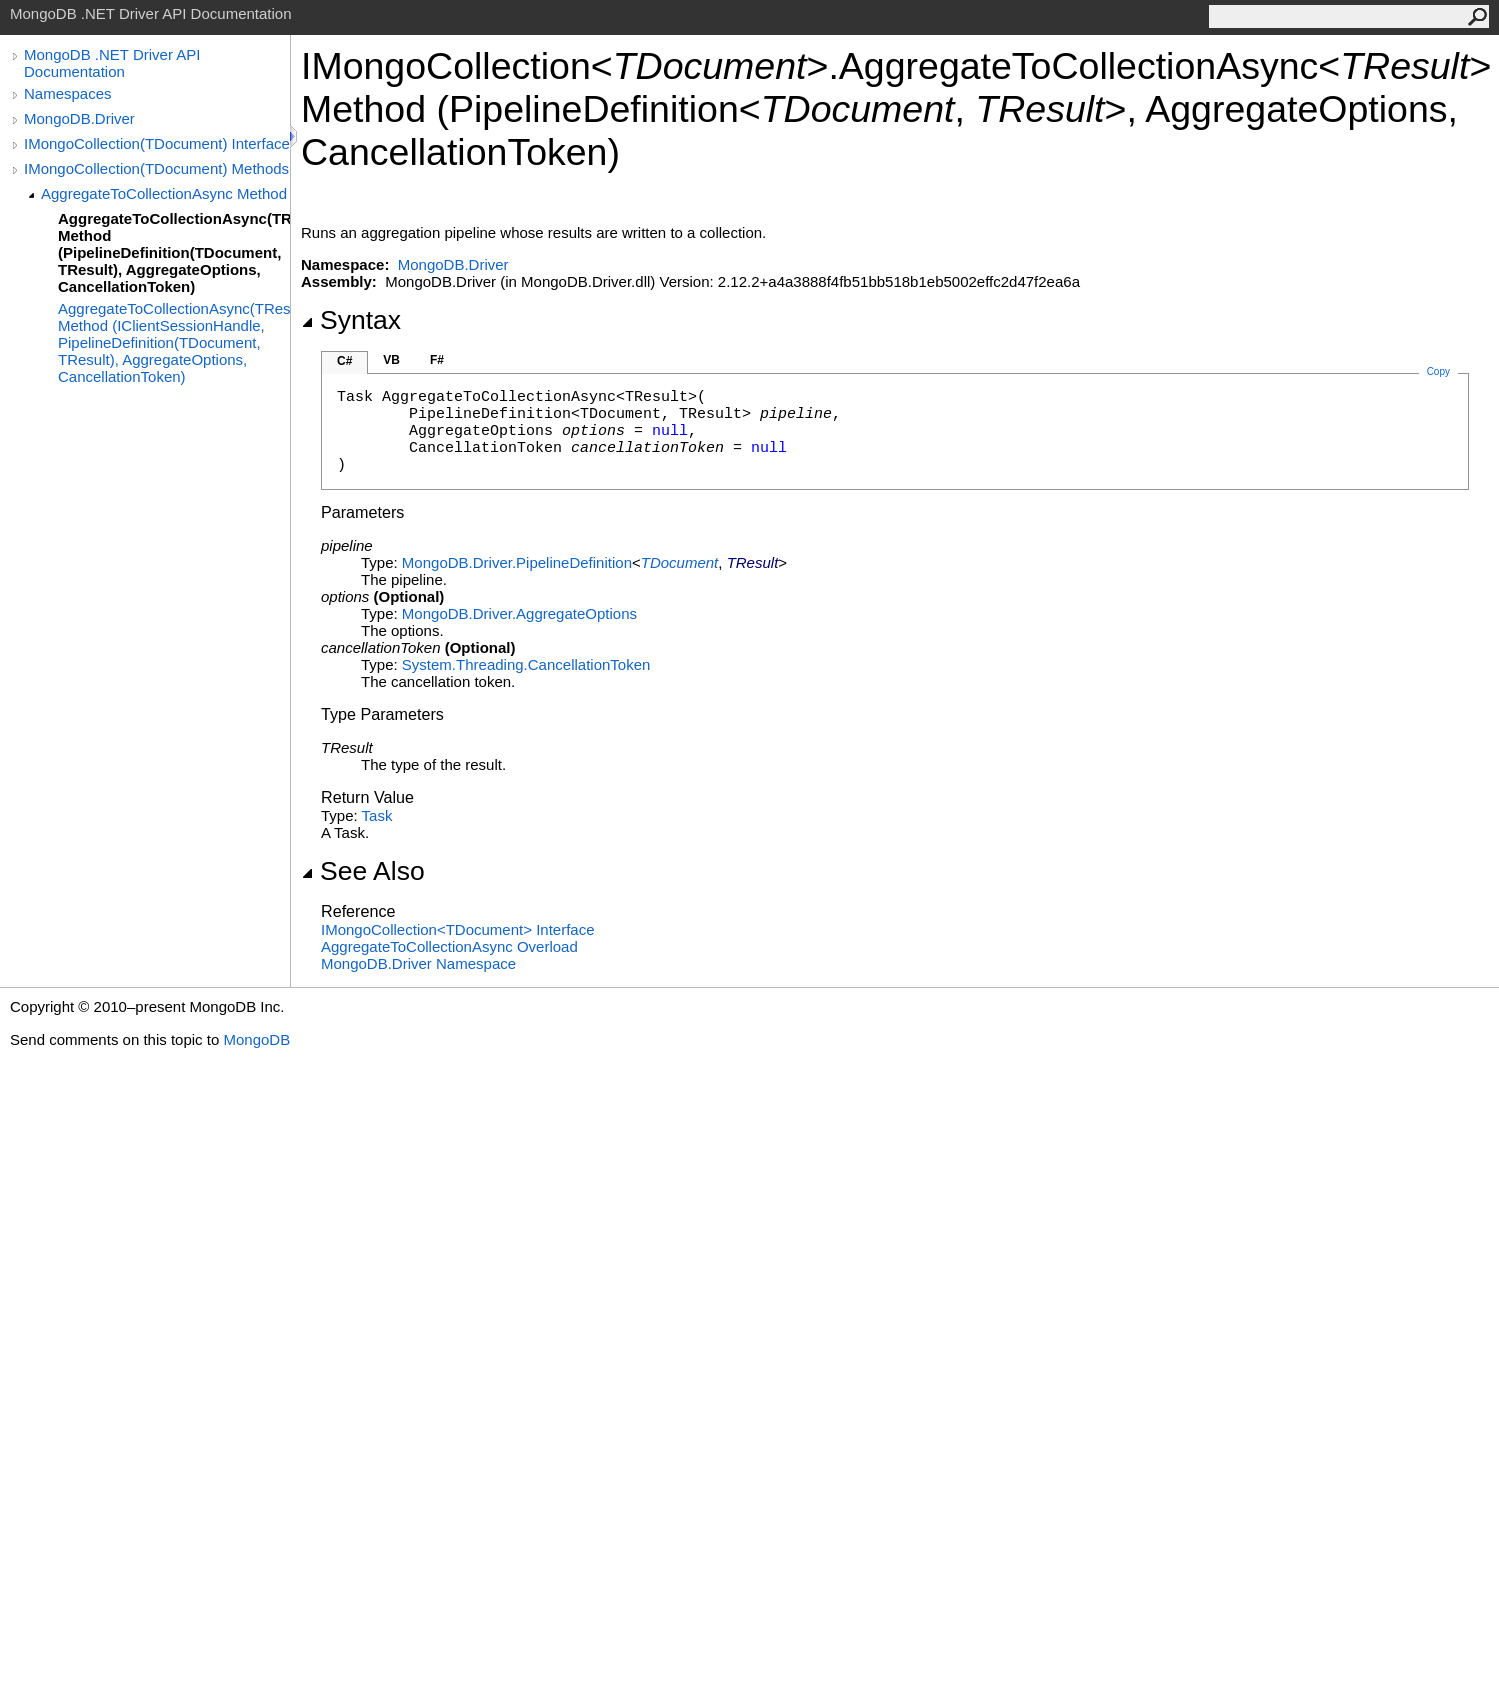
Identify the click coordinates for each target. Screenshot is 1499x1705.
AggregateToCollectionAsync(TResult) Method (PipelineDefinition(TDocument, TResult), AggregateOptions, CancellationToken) (174, 252)
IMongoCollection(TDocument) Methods (156, 168)
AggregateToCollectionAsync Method (164, 193)
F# (437, 360)
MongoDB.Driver (79, 118)
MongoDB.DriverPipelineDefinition (517, 562)
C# (344, 361)
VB (391, 360)
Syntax (351, 320)
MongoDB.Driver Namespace (418, 963)
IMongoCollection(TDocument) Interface (157, 143)
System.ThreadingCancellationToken (526, 664)
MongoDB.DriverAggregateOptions (519, 613)
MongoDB (256, 1039)
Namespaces (68, 93)
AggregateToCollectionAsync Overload (449, 946)
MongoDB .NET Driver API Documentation (112, 63)
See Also (363, 871)
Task (377, 815)
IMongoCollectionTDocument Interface (458, 929)
